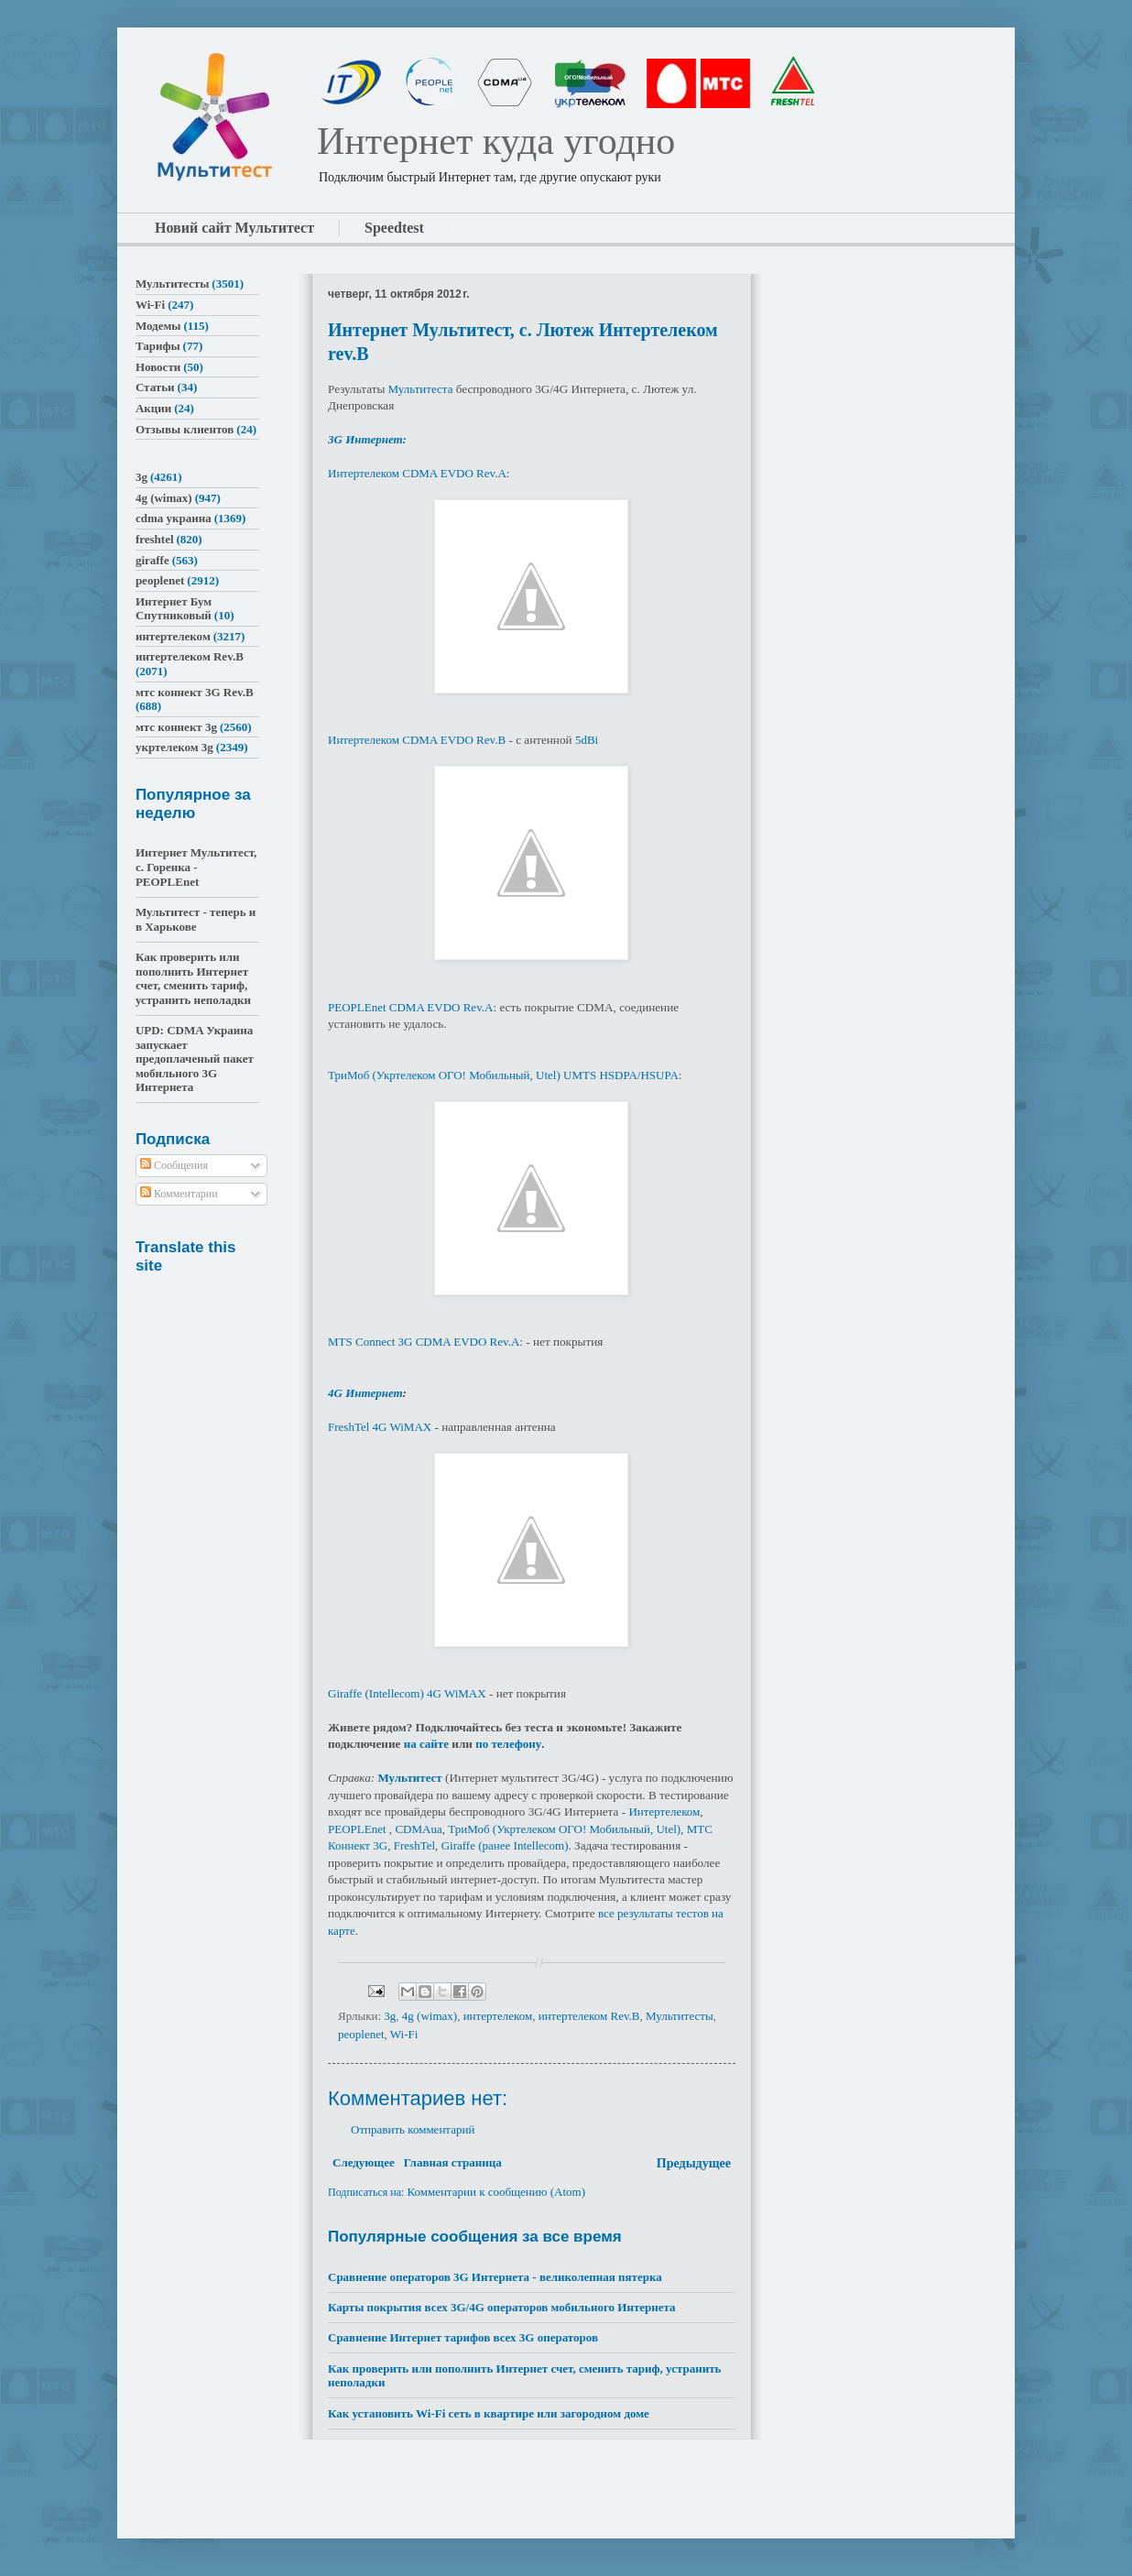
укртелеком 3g (174, 747)
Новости (158, 367)
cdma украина (174, 518)
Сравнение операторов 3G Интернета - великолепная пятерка (495, 2277)
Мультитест (409, 1778)
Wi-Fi (404, 2034)
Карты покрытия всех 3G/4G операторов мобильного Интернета (502, 2307)
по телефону (508, 1744)
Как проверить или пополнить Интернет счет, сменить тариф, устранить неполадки (193, 978)
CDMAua (418, 1829)
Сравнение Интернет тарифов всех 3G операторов (463, 2337)
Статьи (155, 387)
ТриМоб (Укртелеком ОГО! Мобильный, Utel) (564, 1829)
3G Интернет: (367, 439)
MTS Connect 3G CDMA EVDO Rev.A (423, 1341)
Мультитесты (679, 2016)
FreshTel (414, 1845)
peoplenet (361, 2034)
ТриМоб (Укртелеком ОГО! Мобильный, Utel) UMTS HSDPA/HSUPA (503, 1075)
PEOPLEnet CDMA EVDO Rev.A (410, 1007)
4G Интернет (365, 1393)
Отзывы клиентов (185, 429)
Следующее (363, 2162)
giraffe (152, 560)
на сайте (428, 1744)
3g (390, 2016)
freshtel (155, 539)
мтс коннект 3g (176, 727)
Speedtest (394, 227)
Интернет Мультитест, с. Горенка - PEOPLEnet (196, 867)
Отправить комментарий (412, 2129)
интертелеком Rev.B (589, 2016)
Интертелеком (664, 1811)
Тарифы (158, 346)
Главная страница (453, 2162)
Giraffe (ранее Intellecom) (505, 1845)
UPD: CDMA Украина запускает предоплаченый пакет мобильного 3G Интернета (195, 1058)
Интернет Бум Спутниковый (174, 609)
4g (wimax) (429, 2016)
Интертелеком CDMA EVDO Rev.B (417, 740)
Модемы (158, 326)
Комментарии (179, 1193)
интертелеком (498, 2016)
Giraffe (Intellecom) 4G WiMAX (407, 1693)
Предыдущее (694, 2163)
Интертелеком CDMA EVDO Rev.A (417, 473)
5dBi (586, 740)
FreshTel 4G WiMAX (379, 1427)
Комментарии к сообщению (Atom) (496, 2192)
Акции (153, 408)
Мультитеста (420, 389)
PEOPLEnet (357, 1829)
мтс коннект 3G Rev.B (195, 692)
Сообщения (174, 1165)
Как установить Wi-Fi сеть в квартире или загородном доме (488, 2413)
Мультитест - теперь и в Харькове (196, 919)
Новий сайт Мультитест (234, 227)
